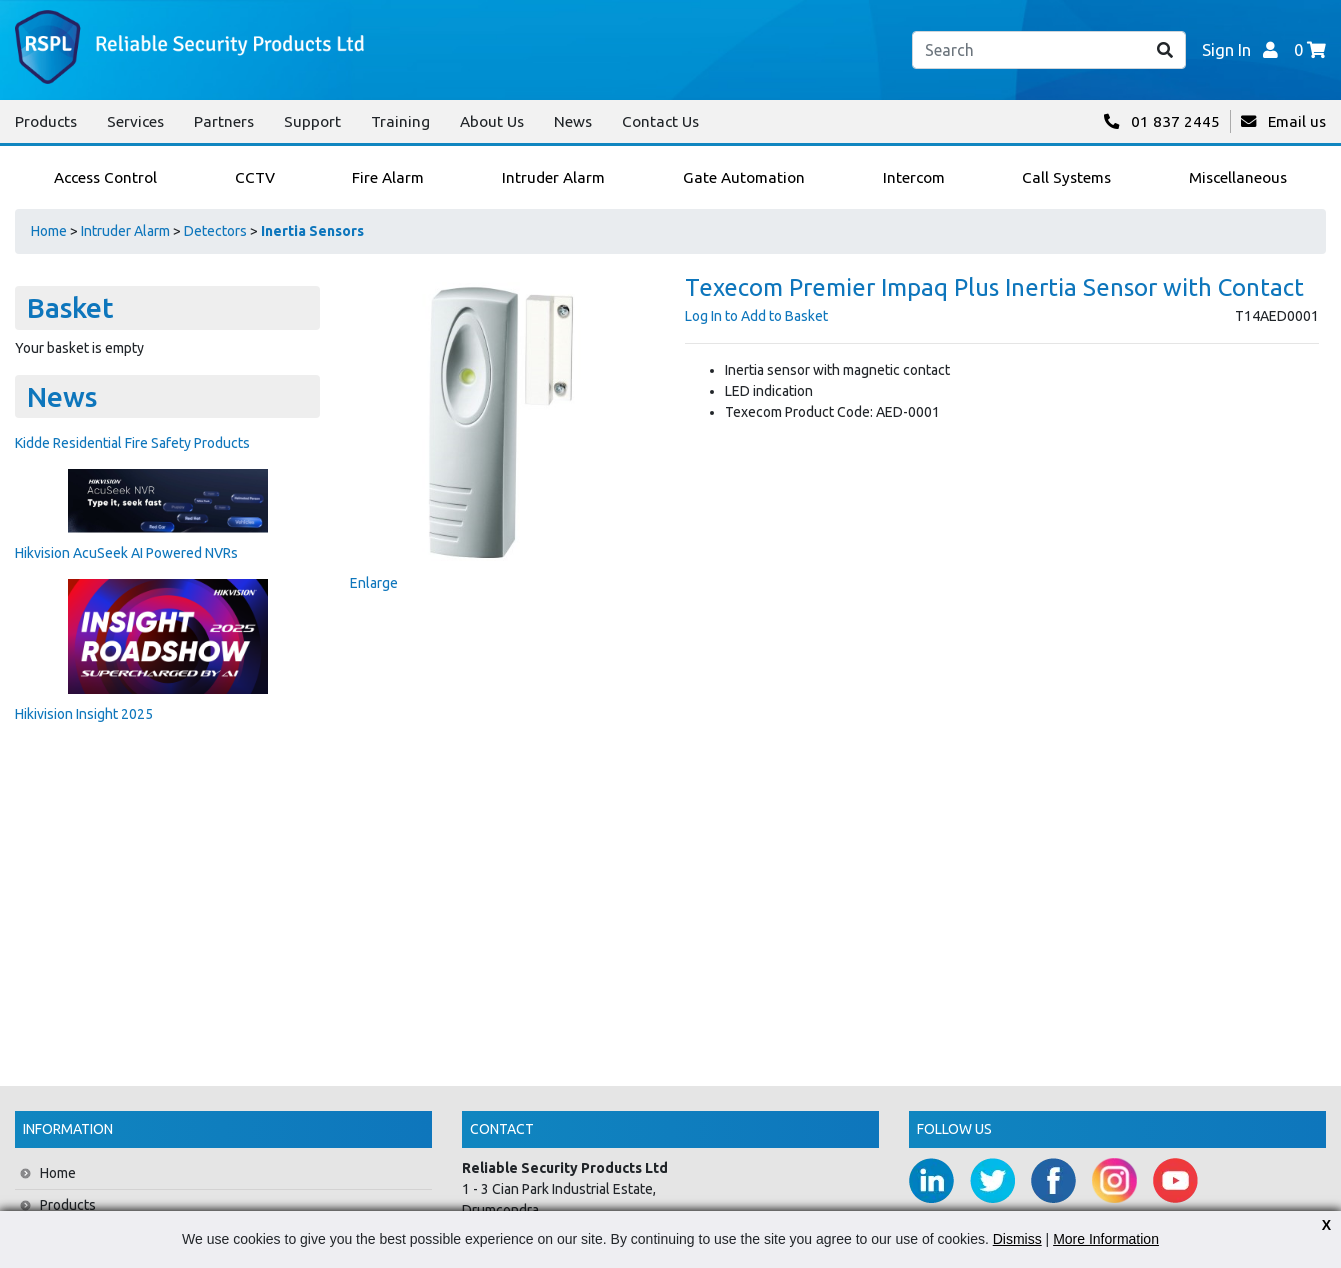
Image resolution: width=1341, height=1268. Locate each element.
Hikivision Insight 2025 (84, 714)
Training (400, 121)
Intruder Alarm (125, 231)
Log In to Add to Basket (756, 316)
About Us (492, 121)
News (573, 121)
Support (312, 121)
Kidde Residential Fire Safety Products (132, 443)
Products (46, 121)
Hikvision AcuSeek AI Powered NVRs (126, 553)
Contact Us (660, 121)
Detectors (215, 231)
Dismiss (1017, 1239)
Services (135, 121)
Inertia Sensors (312, 231)
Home (49, 231)
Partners (224, 121)
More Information (1106, 1239)
